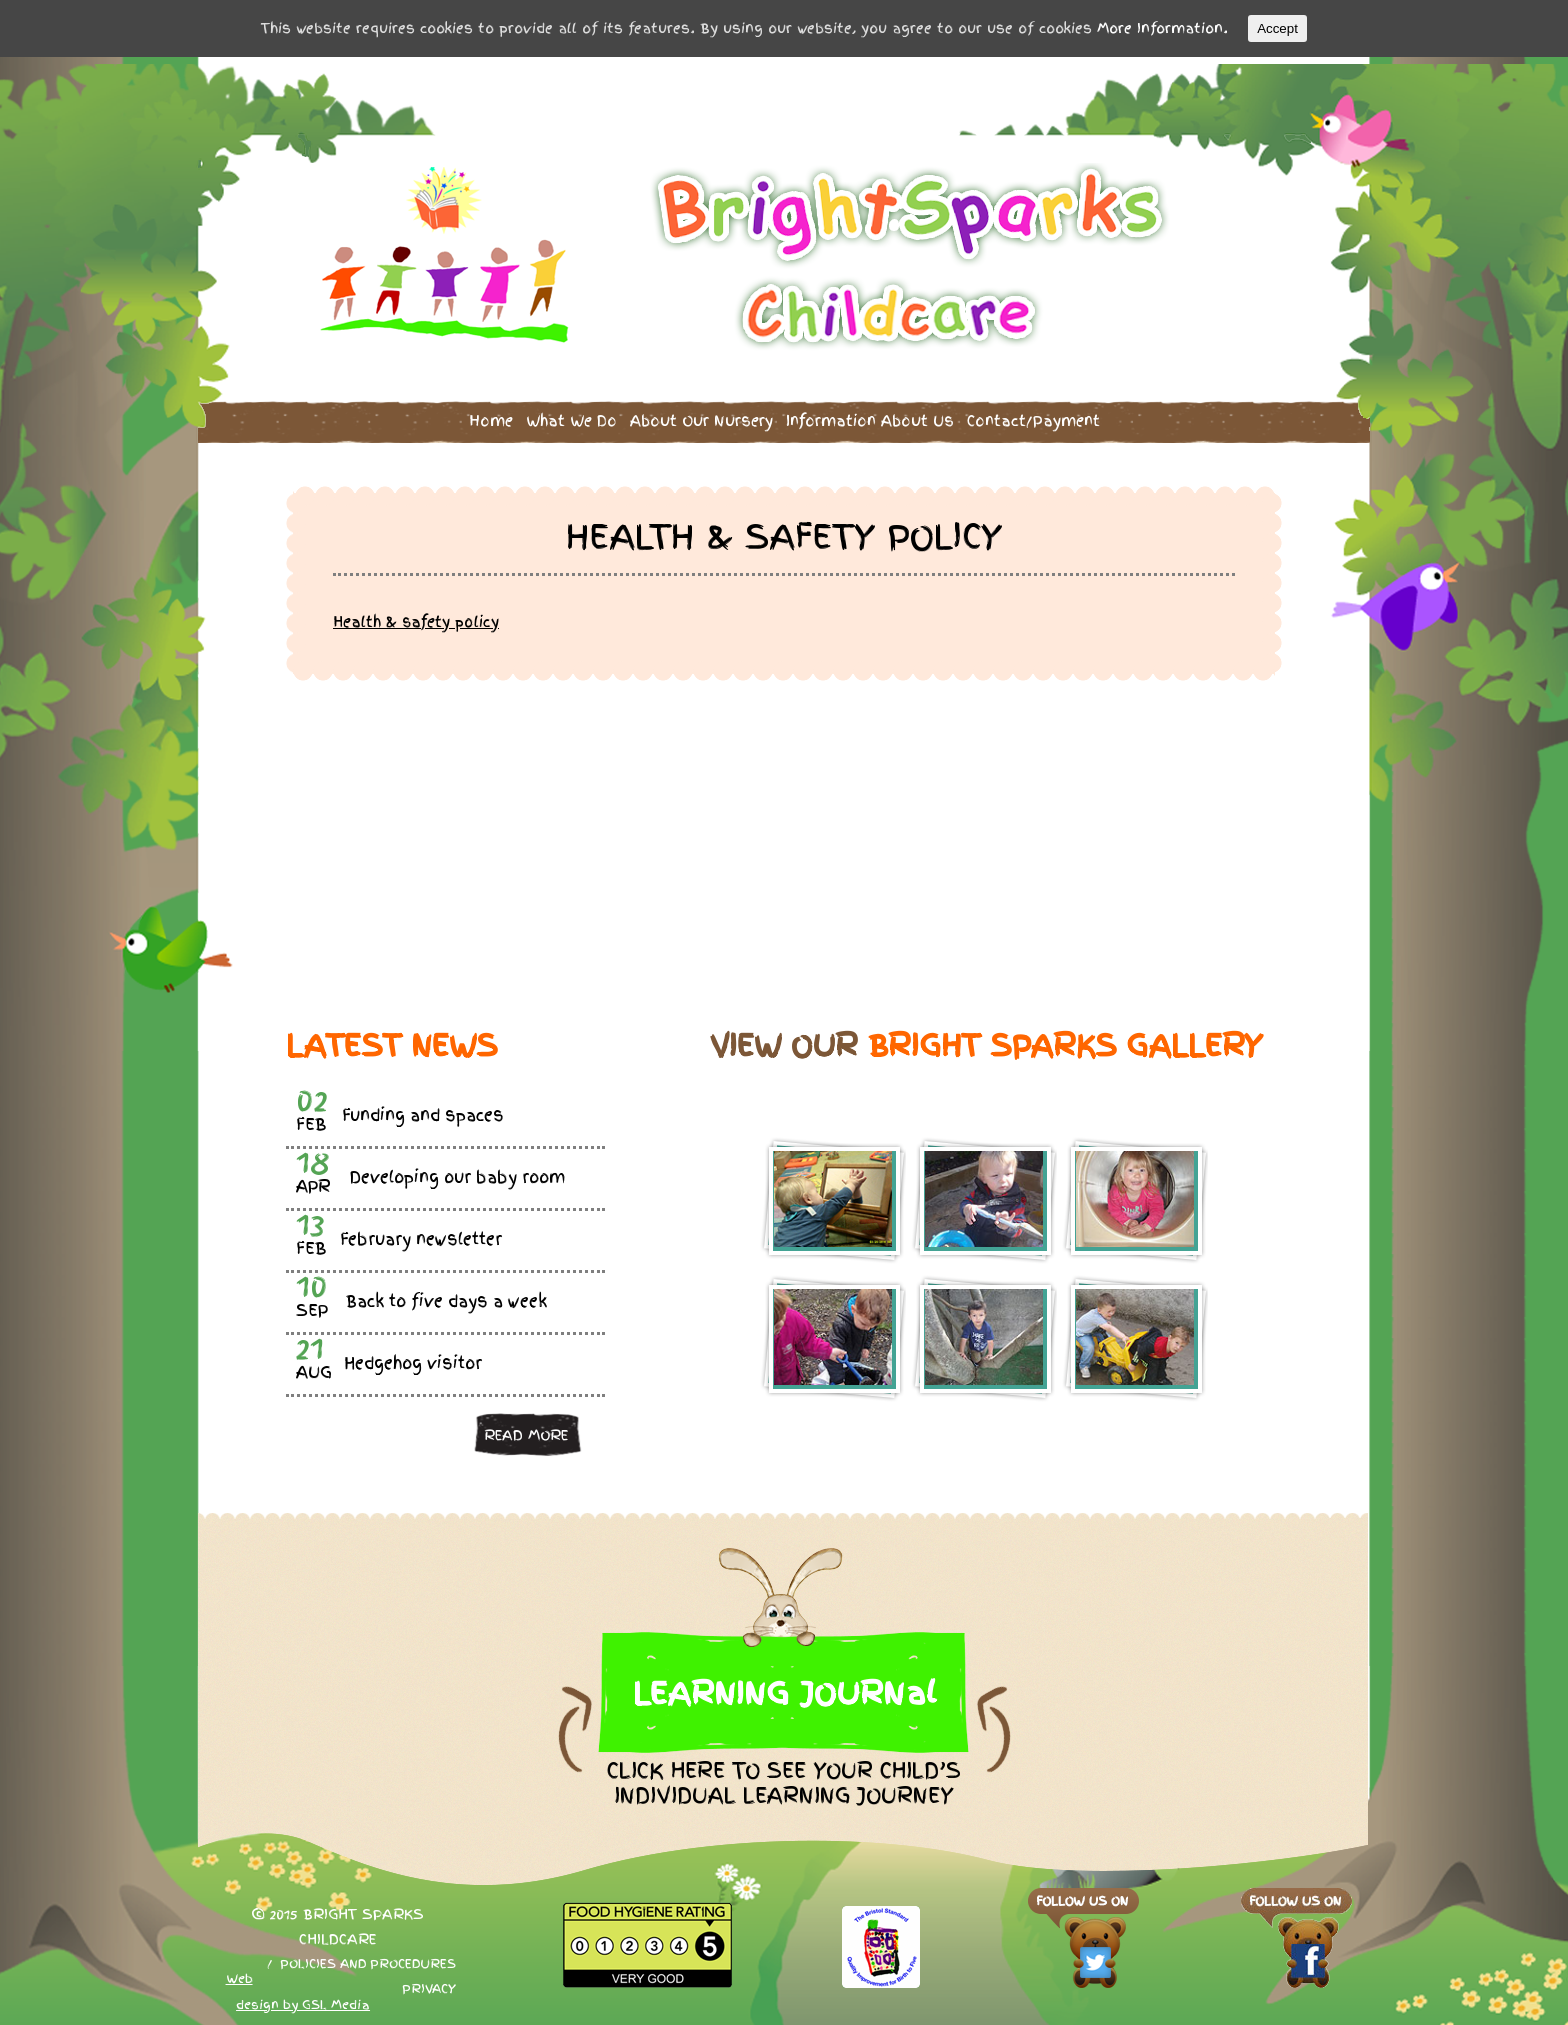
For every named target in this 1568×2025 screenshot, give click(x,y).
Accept (1277, 28)
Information (870, 414)
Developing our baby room (457, 1171)
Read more (526, 1428)
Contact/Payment (1033, 414)
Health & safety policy (416, 615)
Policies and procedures (368, 1958)
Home (491, 414)
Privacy (429, 1983)
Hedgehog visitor (413, 1357)
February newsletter (421, 1233)
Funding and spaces (423, 1109)
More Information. (1162, 28)
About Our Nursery (701, 414)
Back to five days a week (446, 1295)
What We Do (571, 414)
